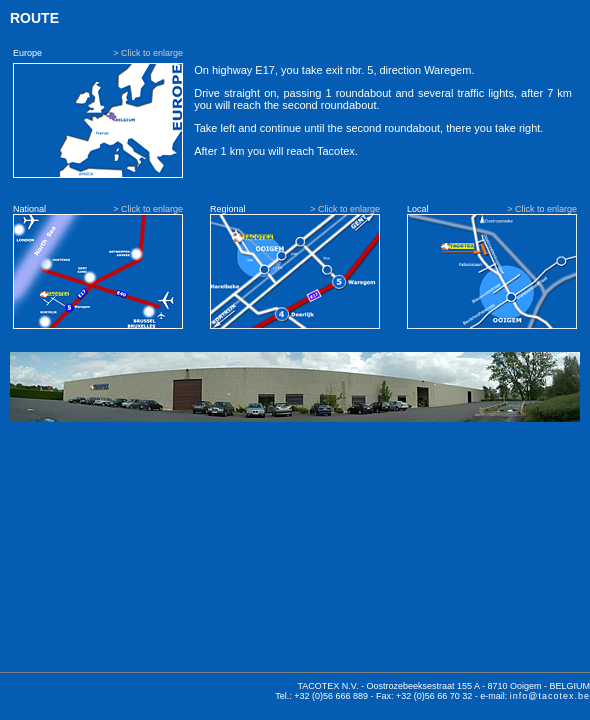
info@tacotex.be (550, 696)
